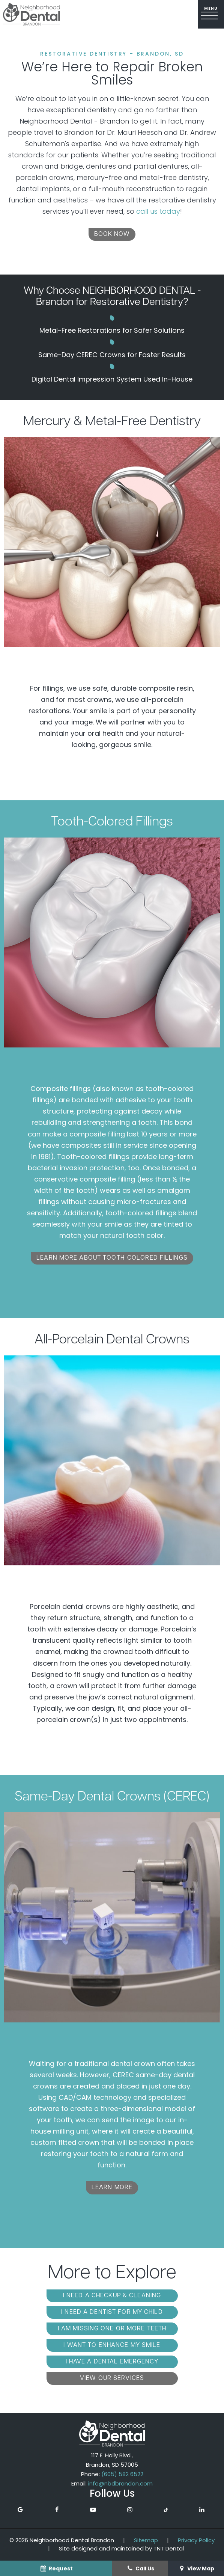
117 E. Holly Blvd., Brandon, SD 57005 (112, 2460)
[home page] (31, 14)
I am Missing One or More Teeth (112, 2329)
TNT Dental (168, 2548)
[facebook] (57, 2510)
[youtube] (93, 2510)
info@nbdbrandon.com (120, 2483)
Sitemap (146, 2540)
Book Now (112, 234)
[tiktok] (166, 2510)
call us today (158, 211)
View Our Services (112, 2378)
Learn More (112, 2188)
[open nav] (211, 14)
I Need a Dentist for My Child (111, 2312)
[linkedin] (202, 2510)
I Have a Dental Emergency (112, 2362)
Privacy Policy (196, 2540)
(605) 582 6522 (122, 2474)
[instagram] (130, 2510)
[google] (20, 2510)
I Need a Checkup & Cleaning (112, 2296)
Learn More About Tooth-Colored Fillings (112, 1258)
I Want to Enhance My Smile (111, 2345)
